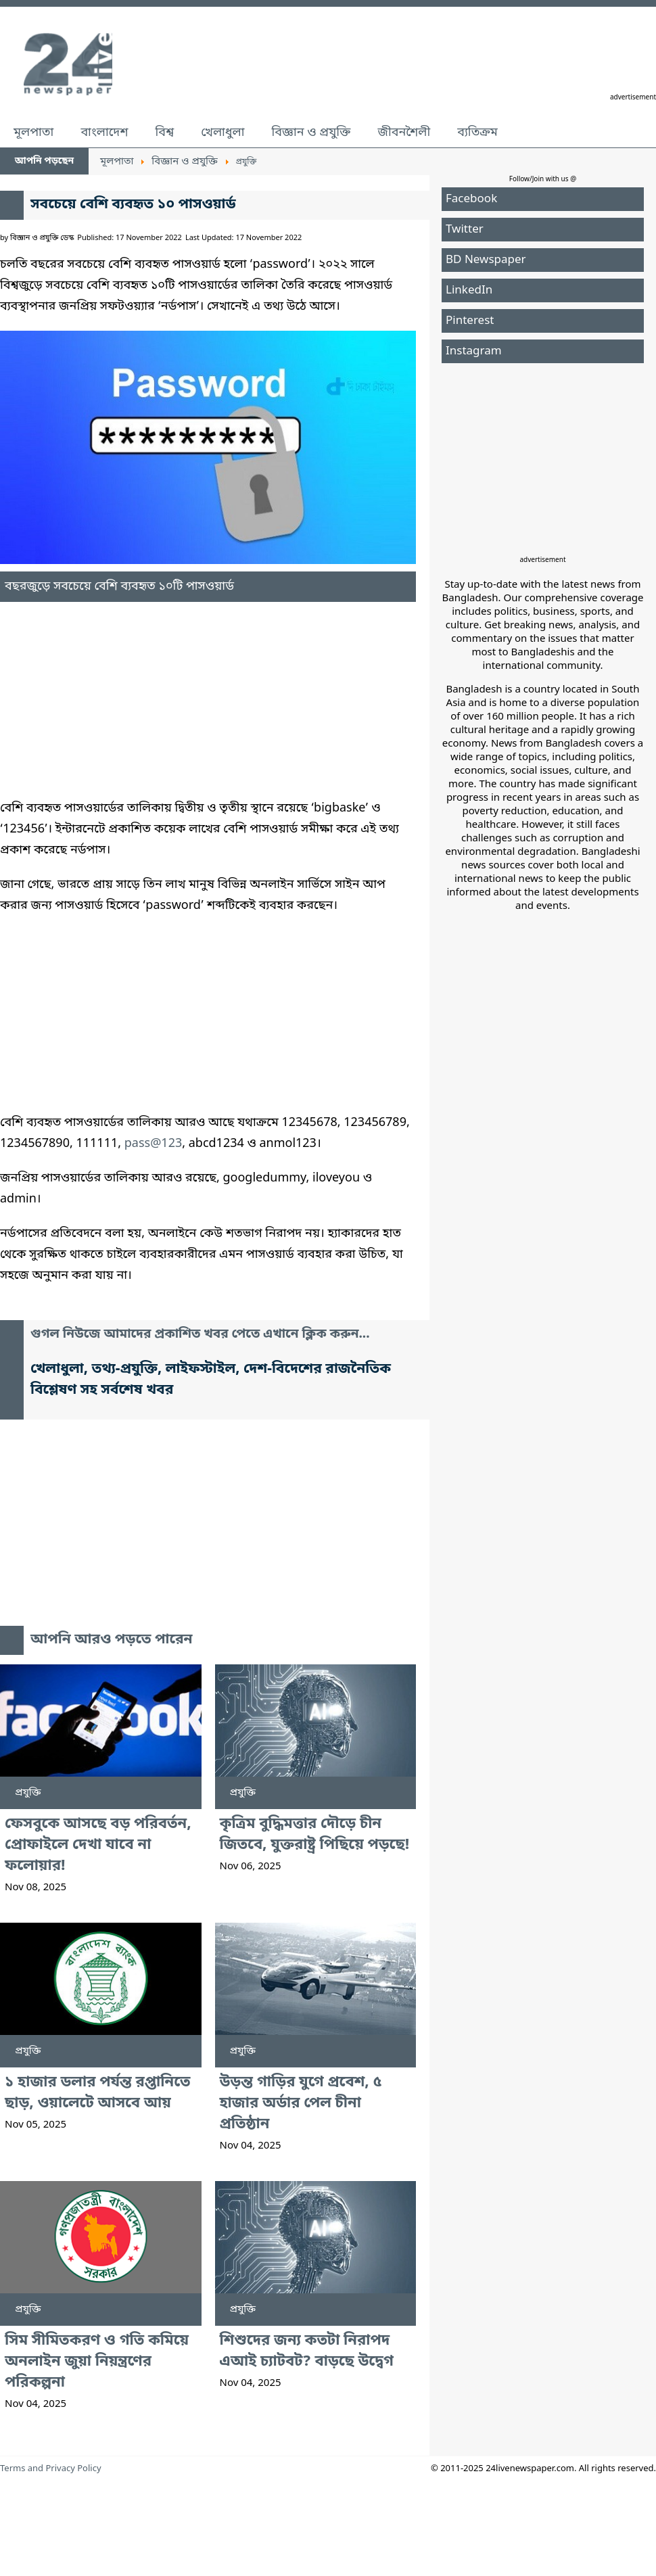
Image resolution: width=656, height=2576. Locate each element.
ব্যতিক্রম (477, 132)
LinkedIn (469, 290)
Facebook (471, 199)
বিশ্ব (164, 132)
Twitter (465, 229)
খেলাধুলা (222, 132)
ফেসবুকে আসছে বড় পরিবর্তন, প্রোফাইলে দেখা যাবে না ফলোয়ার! (98, 1845)
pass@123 (153, 1143)
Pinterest (470, 321)
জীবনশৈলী (403, 132)
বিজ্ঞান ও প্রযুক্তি (311, 132)
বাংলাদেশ (104, 132)
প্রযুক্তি (28, 1793)
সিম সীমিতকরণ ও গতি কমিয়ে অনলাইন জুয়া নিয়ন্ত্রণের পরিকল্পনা (97, 2362)
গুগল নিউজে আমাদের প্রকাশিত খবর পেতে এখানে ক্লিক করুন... (200, 1334)
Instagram (474, 351)
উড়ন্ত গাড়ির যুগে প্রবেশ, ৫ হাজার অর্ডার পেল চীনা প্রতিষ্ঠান (301, 2103)
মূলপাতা (33, 132)
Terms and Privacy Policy (50, 2469)
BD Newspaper (486, 260)
